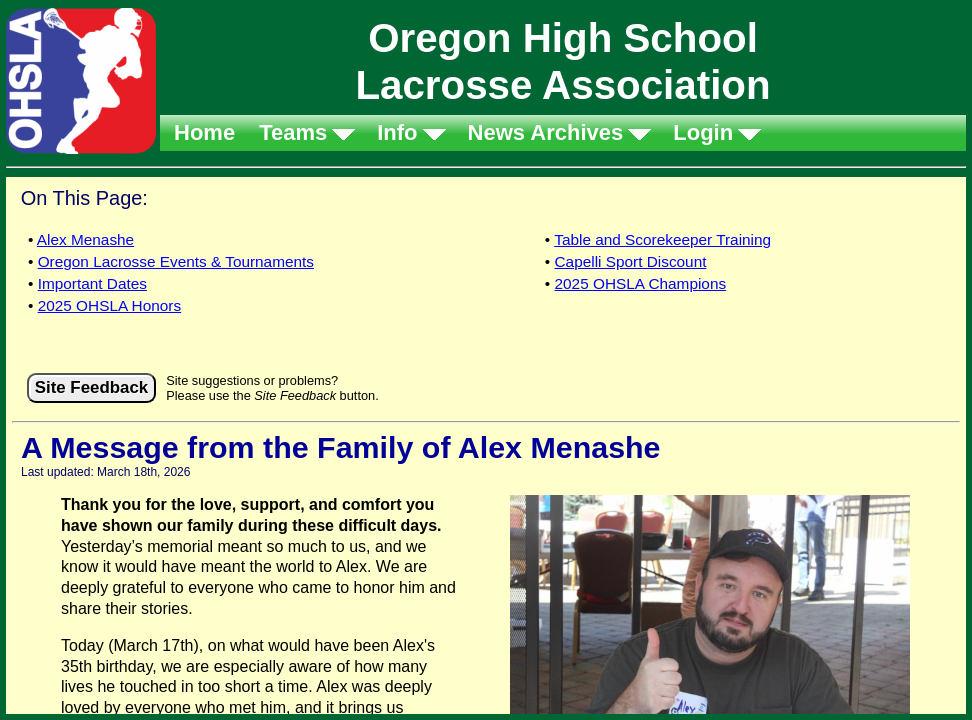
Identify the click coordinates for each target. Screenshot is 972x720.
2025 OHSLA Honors (109, 305)
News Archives (546, 132)
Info (397, 132)
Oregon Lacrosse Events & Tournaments (176, 261)
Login (703, 132)
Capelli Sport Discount (631, 261)
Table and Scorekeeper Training (662, 239)
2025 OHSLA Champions (641, 283)
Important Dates (92, 283)
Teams (293, 132)
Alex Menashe (85, 239)
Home (204, 132)
